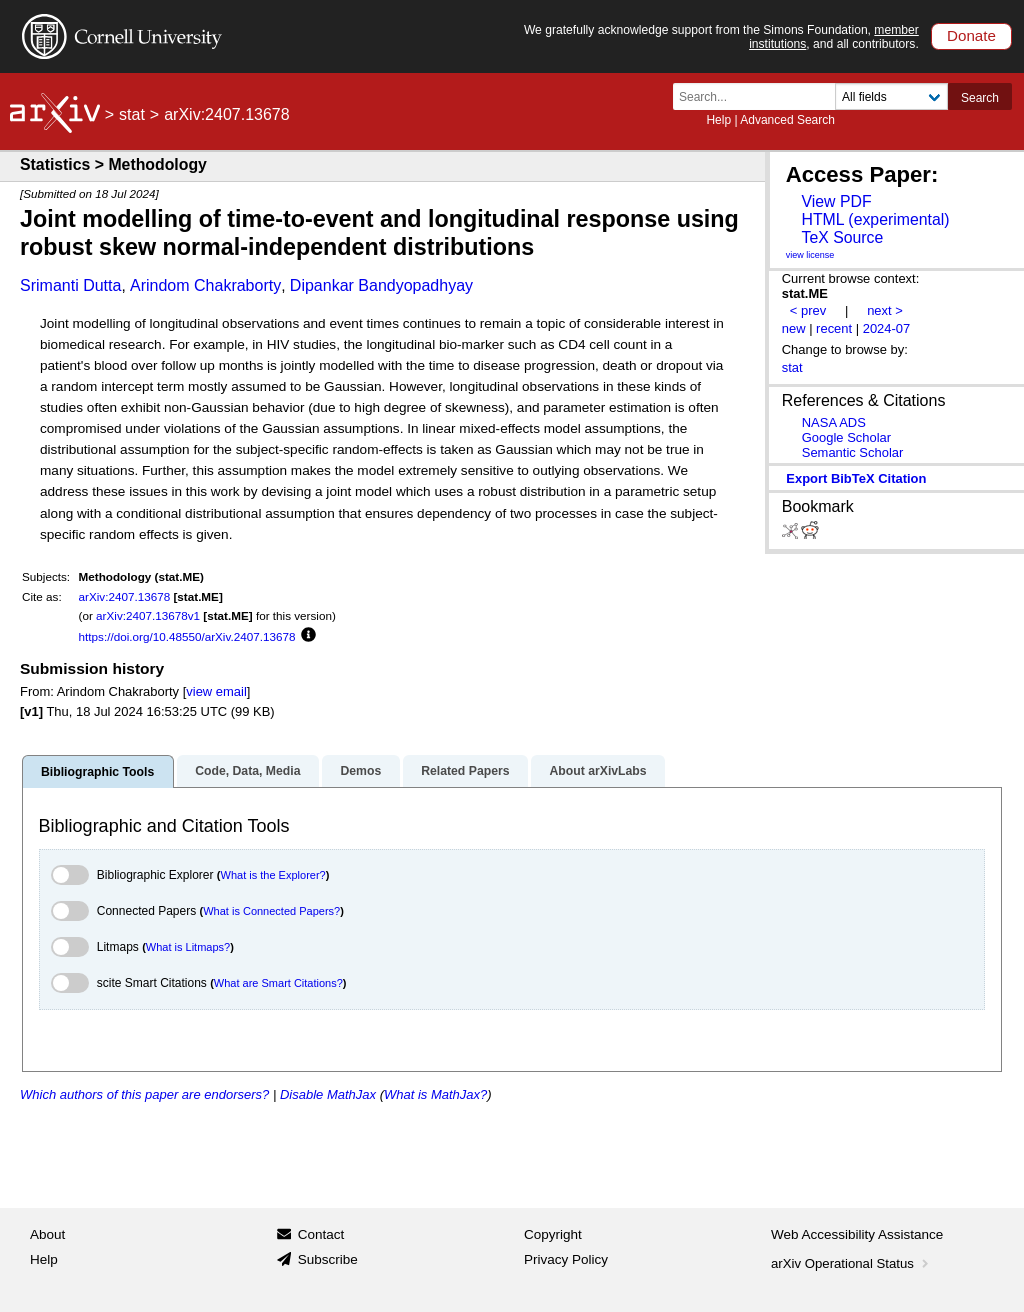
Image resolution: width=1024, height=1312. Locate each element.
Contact (321, 1234)
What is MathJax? (435, 1094)
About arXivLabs (597, 771)
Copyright (553, 1234)
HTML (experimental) (875, 219)
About (47, 1234)
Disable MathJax (328, 1094)
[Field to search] (891, 96)
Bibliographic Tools (97, 772)
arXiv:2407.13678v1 (148, 615)
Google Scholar (846, 437)
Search (980, 98)
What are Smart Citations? (278, 983)
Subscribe (328, 1259)
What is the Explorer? (273, 875)
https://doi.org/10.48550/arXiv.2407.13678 (187, 636)
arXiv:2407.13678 (125, 596)
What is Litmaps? (188, 947)
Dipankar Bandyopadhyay (381, 285)
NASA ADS (834, 422)
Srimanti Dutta (70, 285)
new (794, 328)
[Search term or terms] (760, 96)
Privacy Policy (566, 1259)
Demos (360, 771)
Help (718, 120)
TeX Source (842, 237)
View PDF (836, 201)
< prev (808, 310)
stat (132, 114)
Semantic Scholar (853, 452)
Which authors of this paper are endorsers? (144, 1094)
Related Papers (465, 771)
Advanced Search (787, 120)
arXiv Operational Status (851, 1263)
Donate (971, 35)
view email (216, 691)
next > (885, 310)
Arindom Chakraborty (205, 285)
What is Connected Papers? (271, 911)
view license (810, 255)
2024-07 (887, 328)
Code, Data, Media (247, 771)
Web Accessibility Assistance (857, 1234)
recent (834, 328)
